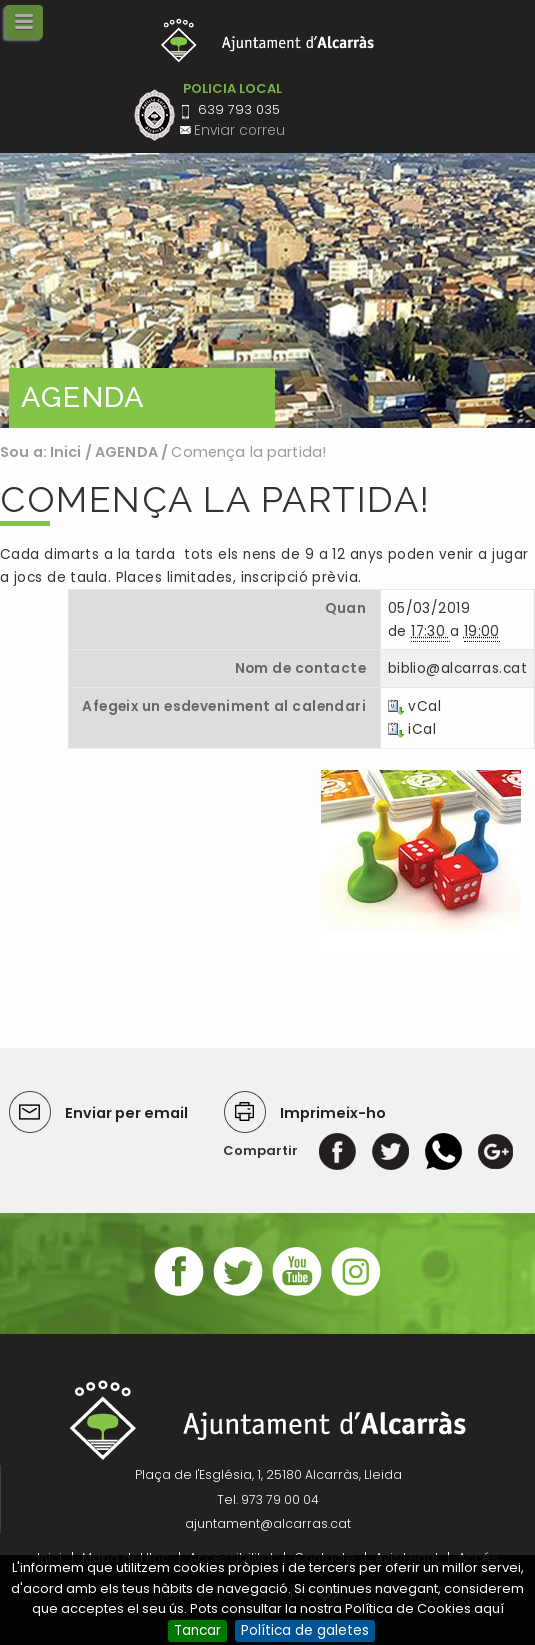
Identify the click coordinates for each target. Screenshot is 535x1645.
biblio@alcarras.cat (457, 668)
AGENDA (126, 452)
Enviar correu (239, 130)
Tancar (197, 1630)
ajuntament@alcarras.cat (268, 1523)
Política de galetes (305, 1630)
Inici (66, 452)
